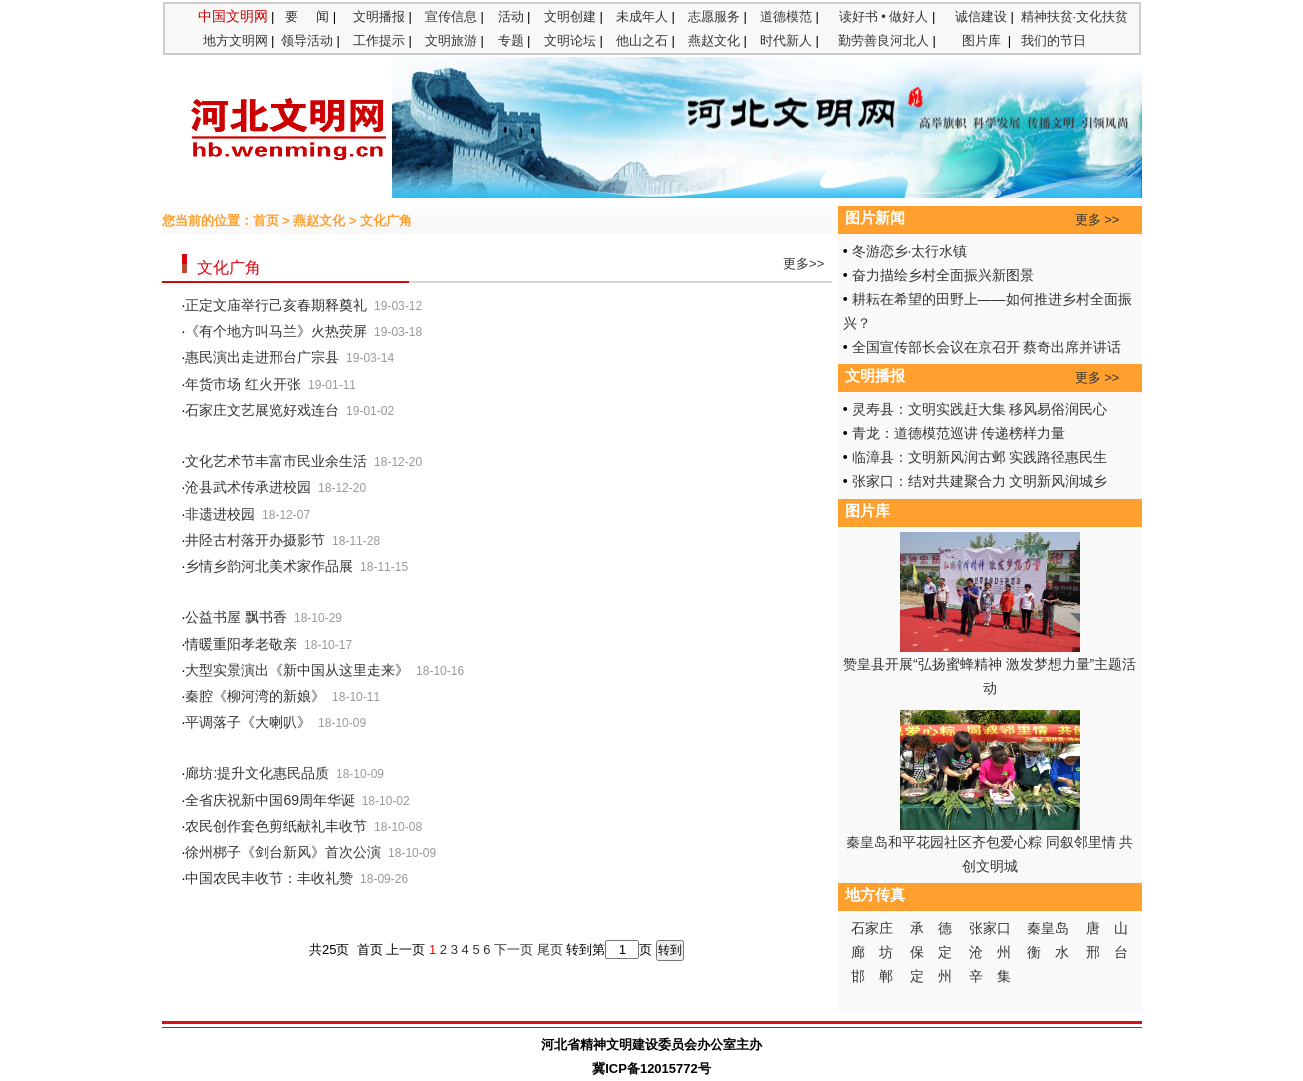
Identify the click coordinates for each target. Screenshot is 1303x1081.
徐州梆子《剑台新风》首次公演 (283, 852)
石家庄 (872, 928)
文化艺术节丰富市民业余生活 (276, 461)
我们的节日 (1053, 40)
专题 (511, 40)
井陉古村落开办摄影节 (255, 540)
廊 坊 (872, 952)
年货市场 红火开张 (243, 384)
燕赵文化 (714, 40)
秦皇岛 (1048, 928)
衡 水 (1048, 952)
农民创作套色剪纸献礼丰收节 (276, 826)
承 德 (931, 928)
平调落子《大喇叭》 (248, 722)
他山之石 (642, 40)
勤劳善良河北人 (883, 40)
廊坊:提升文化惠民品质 (257, 773)
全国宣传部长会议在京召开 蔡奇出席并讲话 (987, 347)
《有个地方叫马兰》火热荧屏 (276, 331)
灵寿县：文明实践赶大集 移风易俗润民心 (980, 409)
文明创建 (570, 16)
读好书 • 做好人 (884, 16)
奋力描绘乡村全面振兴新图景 (943, 275)
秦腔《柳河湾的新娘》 (255, 696)
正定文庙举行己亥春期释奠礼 (276, 305)
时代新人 (786, 40)
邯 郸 (872, 976)
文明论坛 (570, 40)
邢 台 (1107, 952)
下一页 (513, 949)
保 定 (931, 952)
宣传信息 (451, 16)
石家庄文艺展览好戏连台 (262, 410)
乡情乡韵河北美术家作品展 (269, 566)
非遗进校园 (220, 514)
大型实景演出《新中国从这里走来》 (297, 670)
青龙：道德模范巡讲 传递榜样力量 (959, 433)
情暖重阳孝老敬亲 (241, 644)
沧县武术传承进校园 (248, 487)
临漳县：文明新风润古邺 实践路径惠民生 (980, 457)
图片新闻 (875, 218)
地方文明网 (235, 40)
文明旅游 (451, 40)
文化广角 (386, 220)
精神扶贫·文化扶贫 (1075, 16)
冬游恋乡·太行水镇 (910, 251)
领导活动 (307, 40)
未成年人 (642, 16)
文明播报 (379, 16)
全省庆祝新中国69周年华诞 (270, 800)
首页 (266, 220)
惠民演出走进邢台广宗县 (262, 357)
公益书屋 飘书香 (236, 617)
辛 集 (990, 976)
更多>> (805, 263)
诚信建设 (981, 16)
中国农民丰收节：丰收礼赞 (269, 878)
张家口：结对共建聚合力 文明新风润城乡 (980, 481)
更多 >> (1097, 219)
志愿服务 (714, 16)
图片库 (981, 40)
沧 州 (990, 952)
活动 (511, 16)
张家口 (990, 928)
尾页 (550, 949)
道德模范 (786, 16)
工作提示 (379, 40)
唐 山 (1107, 928)
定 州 (931, 976)
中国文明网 (233, 16)
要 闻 (307, 16)
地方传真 (875, 895)
